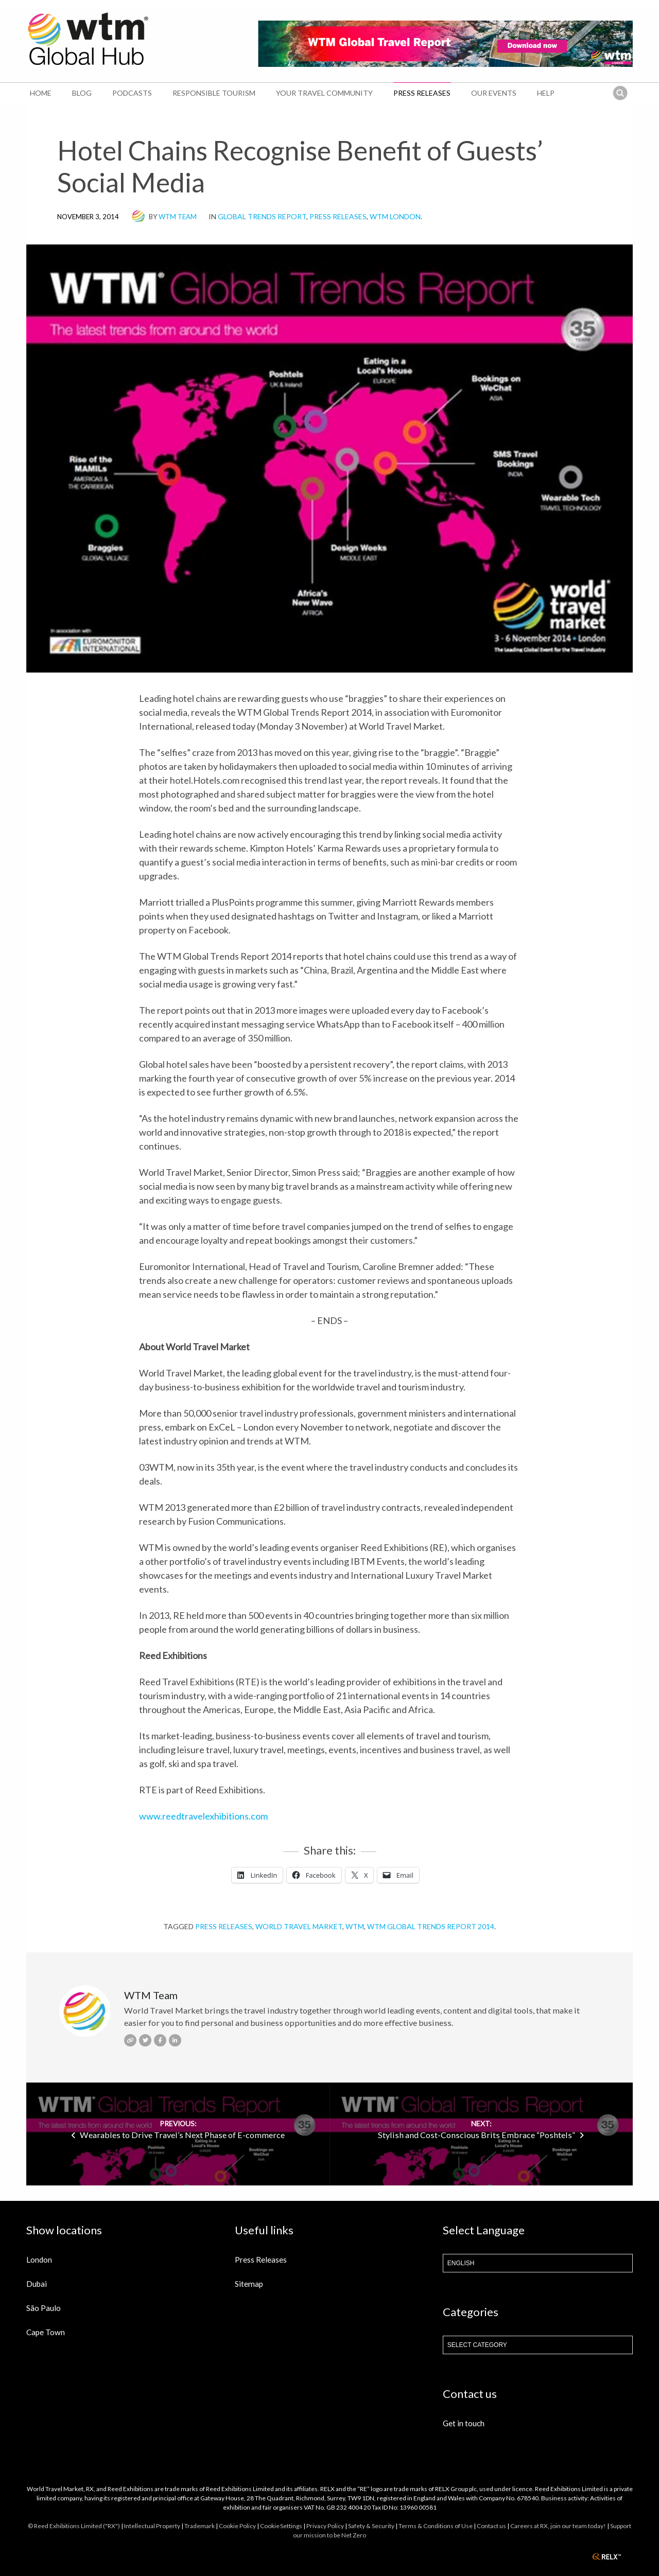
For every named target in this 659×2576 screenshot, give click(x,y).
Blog (82, 93)
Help (545, 93)
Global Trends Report (262, 216)
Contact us (491, 2526)
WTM (354, 1926)
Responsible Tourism (213, 93)
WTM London (395, 216)
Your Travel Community (324, 93)
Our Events (493, 93)
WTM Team (178, 217)
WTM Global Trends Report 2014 (430, 1926)
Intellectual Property (152, 2526)
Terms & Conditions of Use (435, 2526)
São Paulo (43, 2308)
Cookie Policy (237, 2526)
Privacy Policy (325, 2526)
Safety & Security (371, 2526)
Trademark (199, 2526)
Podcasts (132, 93)
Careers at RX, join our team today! (558, 2526)
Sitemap (249, 2283)
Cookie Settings (281, 2526)
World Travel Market (298, 1926)
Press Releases (421, 93)
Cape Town (45, 2332)
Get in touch (463, 2423)
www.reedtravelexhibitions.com (203, 1816)
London (39, 2259)
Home (40, 93)
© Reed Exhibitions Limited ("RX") (74, 2526)
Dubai (36, 2283)
